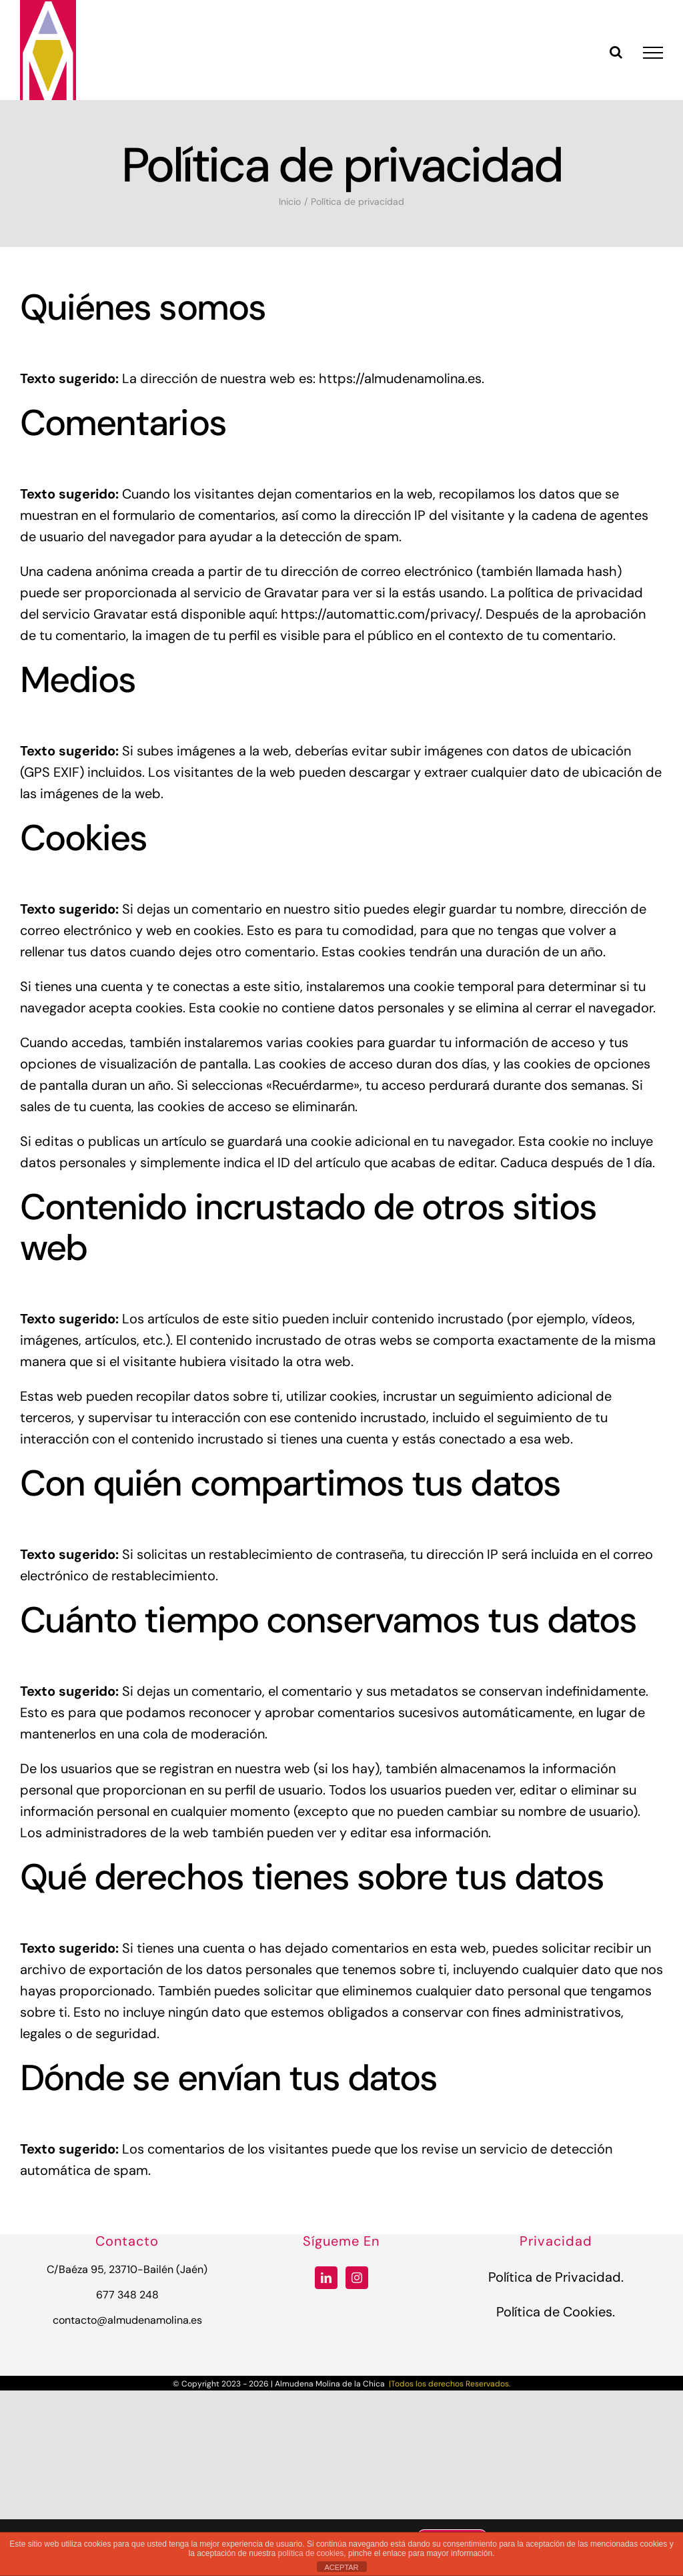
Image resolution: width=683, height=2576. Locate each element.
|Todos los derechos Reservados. (448, 2383)
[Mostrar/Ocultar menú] (653, 53)
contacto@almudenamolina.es (127, 2320)
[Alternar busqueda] (616, 52)
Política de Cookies (554, 2311)
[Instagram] (357, 2277)
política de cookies (311, 2553)
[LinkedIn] (326, 2277)
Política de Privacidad (554, 2277)
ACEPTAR (341, 2567)
